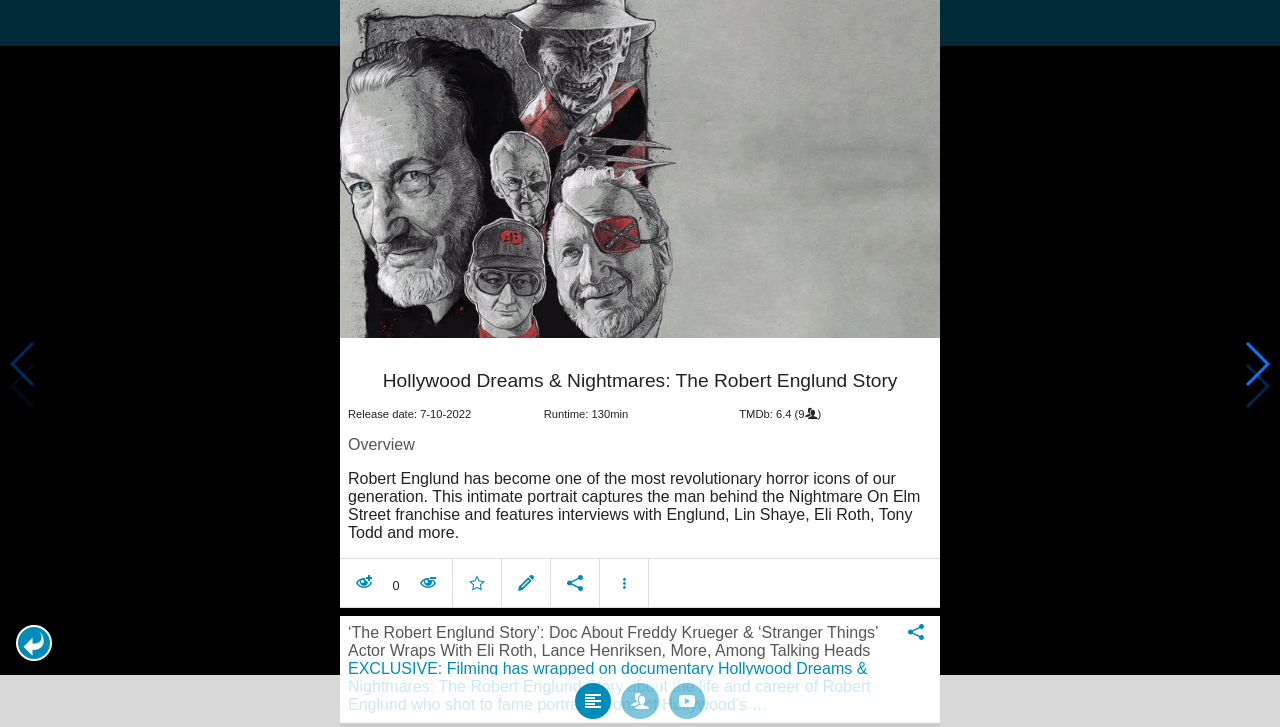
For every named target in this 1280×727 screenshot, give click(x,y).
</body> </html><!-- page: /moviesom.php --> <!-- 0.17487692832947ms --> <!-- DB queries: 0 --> (640, 363)
